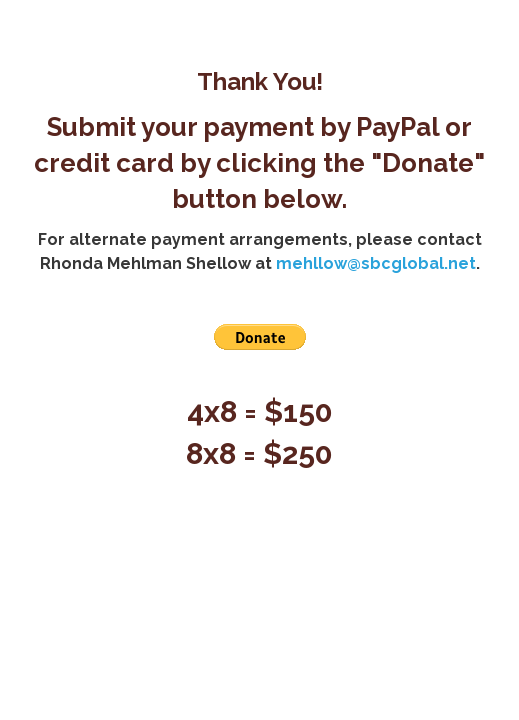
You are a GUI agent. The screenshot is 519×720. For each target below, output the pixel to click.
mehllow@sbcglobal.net (376, 263)
